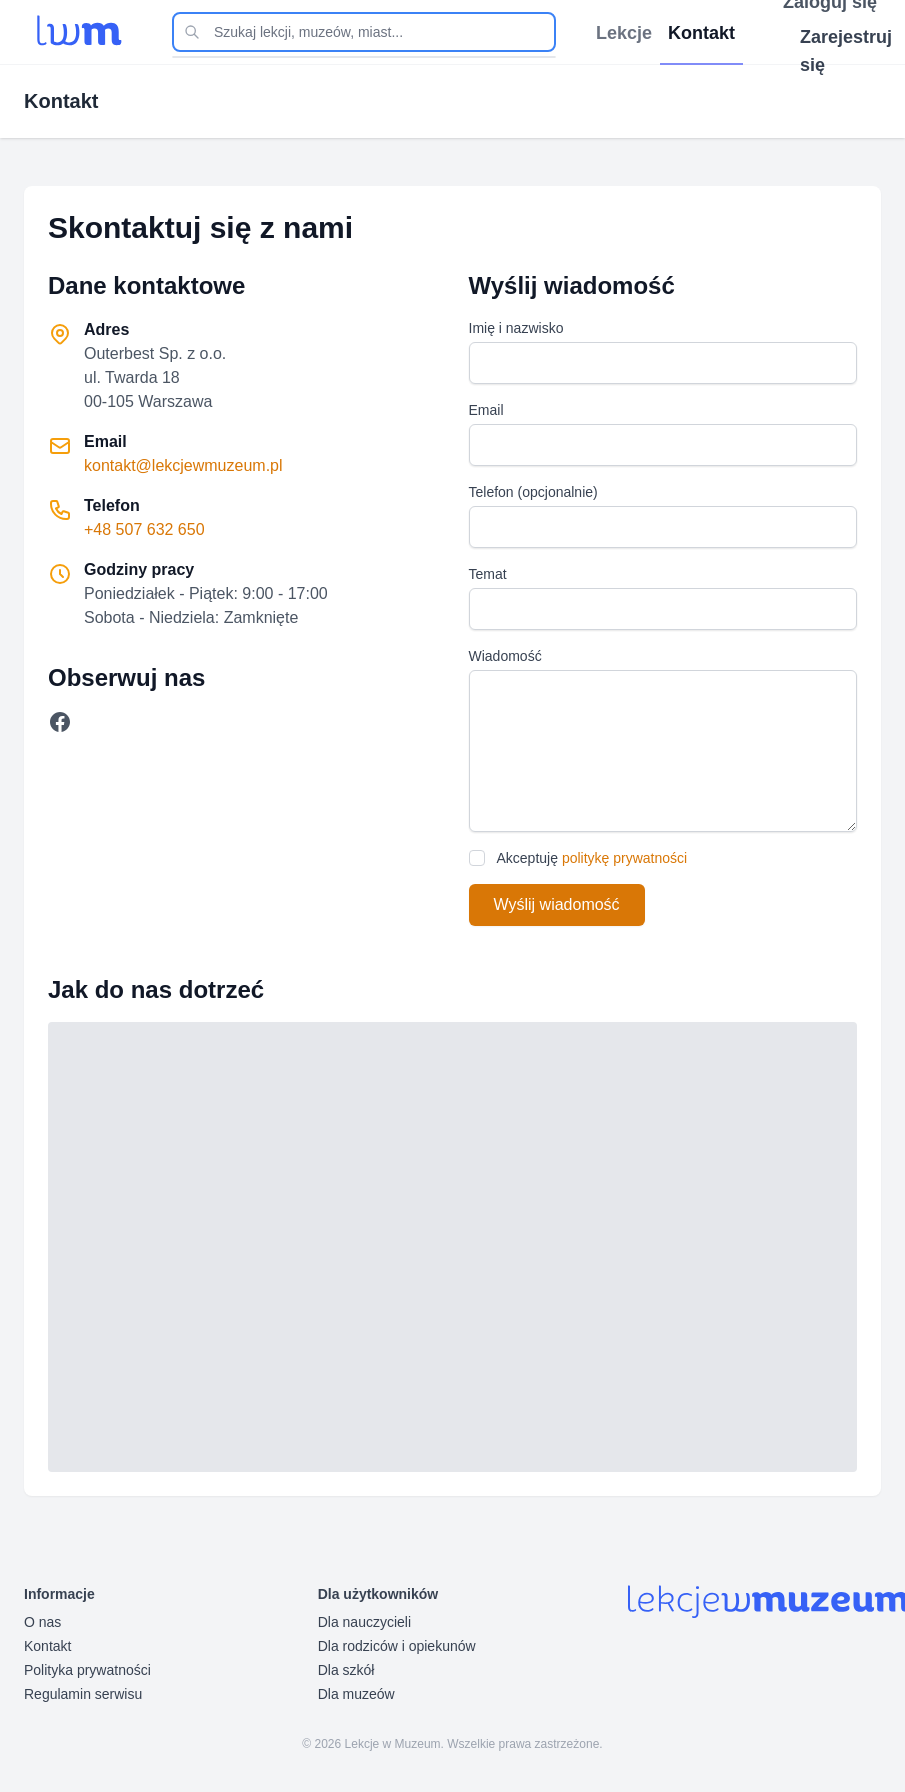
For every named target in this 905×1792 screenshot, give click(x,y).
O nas (42, 1622)
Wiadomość (505, 656)
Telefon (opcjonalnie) (533, 492)
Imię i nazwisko (516, 328)
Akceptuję (592, 858)
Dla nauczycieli (364, 1622)
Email (486, 410)
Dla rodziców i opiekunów (397, 1646)
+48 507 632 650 (144, 529)
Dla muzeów (356, 1694)
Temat (488, 574)
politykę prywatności (624, 858)
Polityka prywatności (87, 1670)
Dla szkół (346, 1670)
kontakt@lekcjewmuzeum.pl (183, 465)
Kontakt (47, 1646)
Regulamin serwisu (83, 1694)
